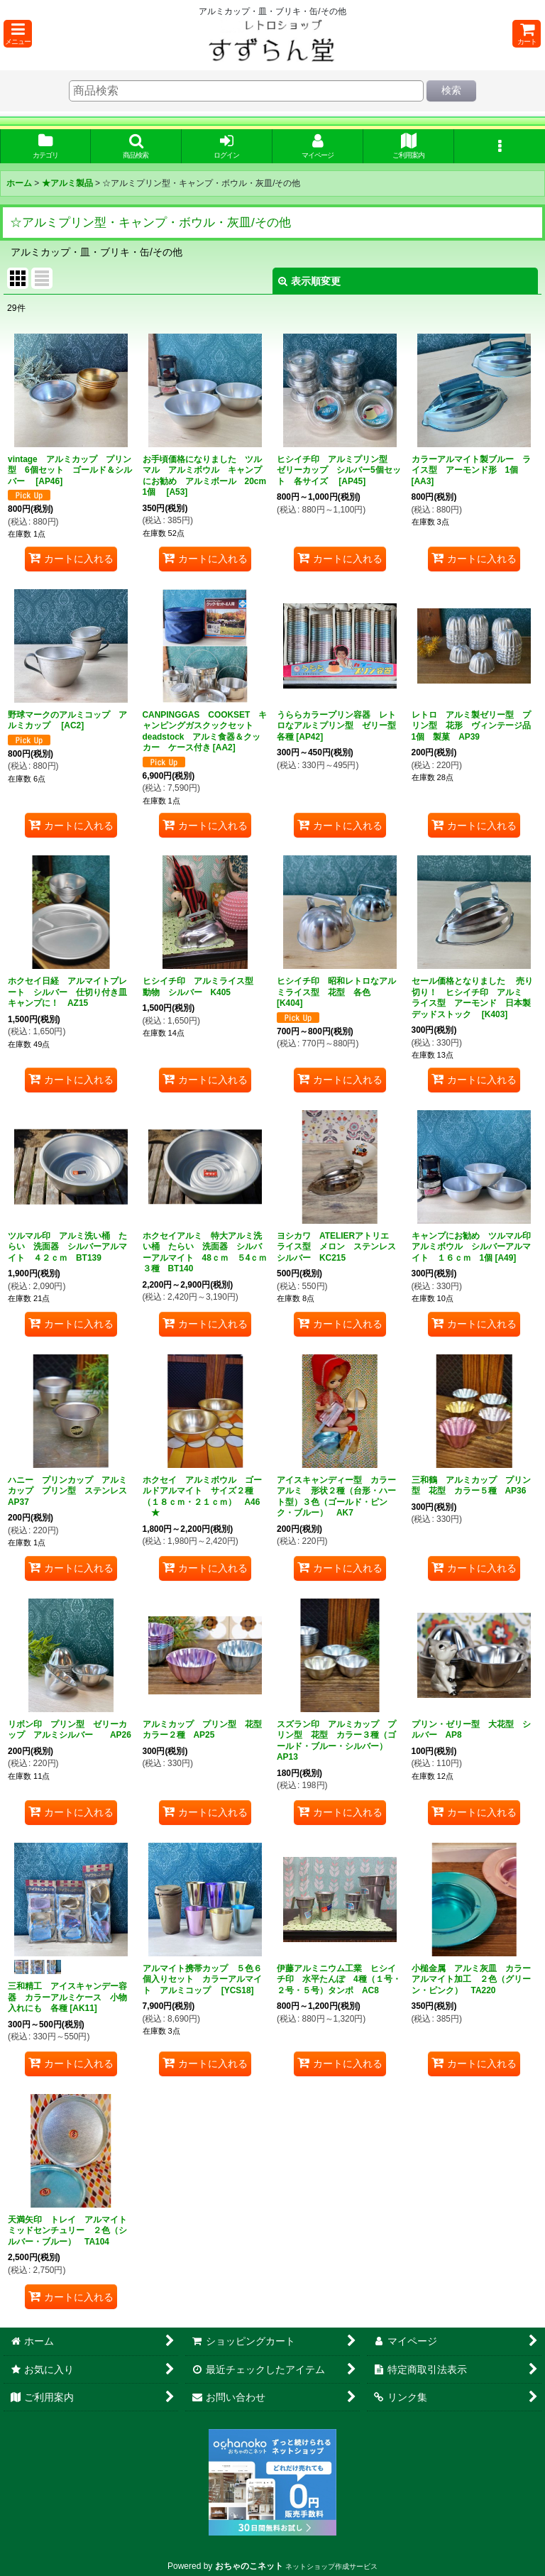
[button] (18, 34)
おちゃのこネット (249, 2566)
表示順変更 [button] (309, 281)
